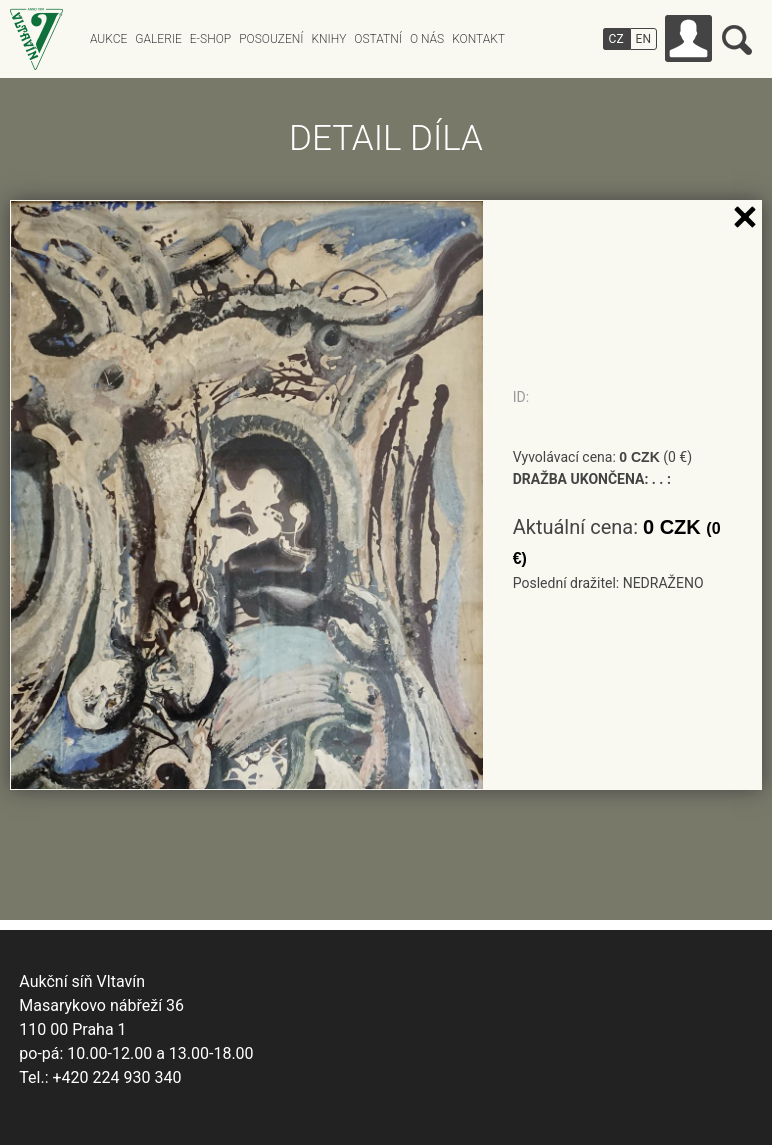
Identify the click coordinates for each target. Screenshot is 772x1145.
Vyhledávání (737, 40)
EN (643, 39)
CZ (616, 39)
